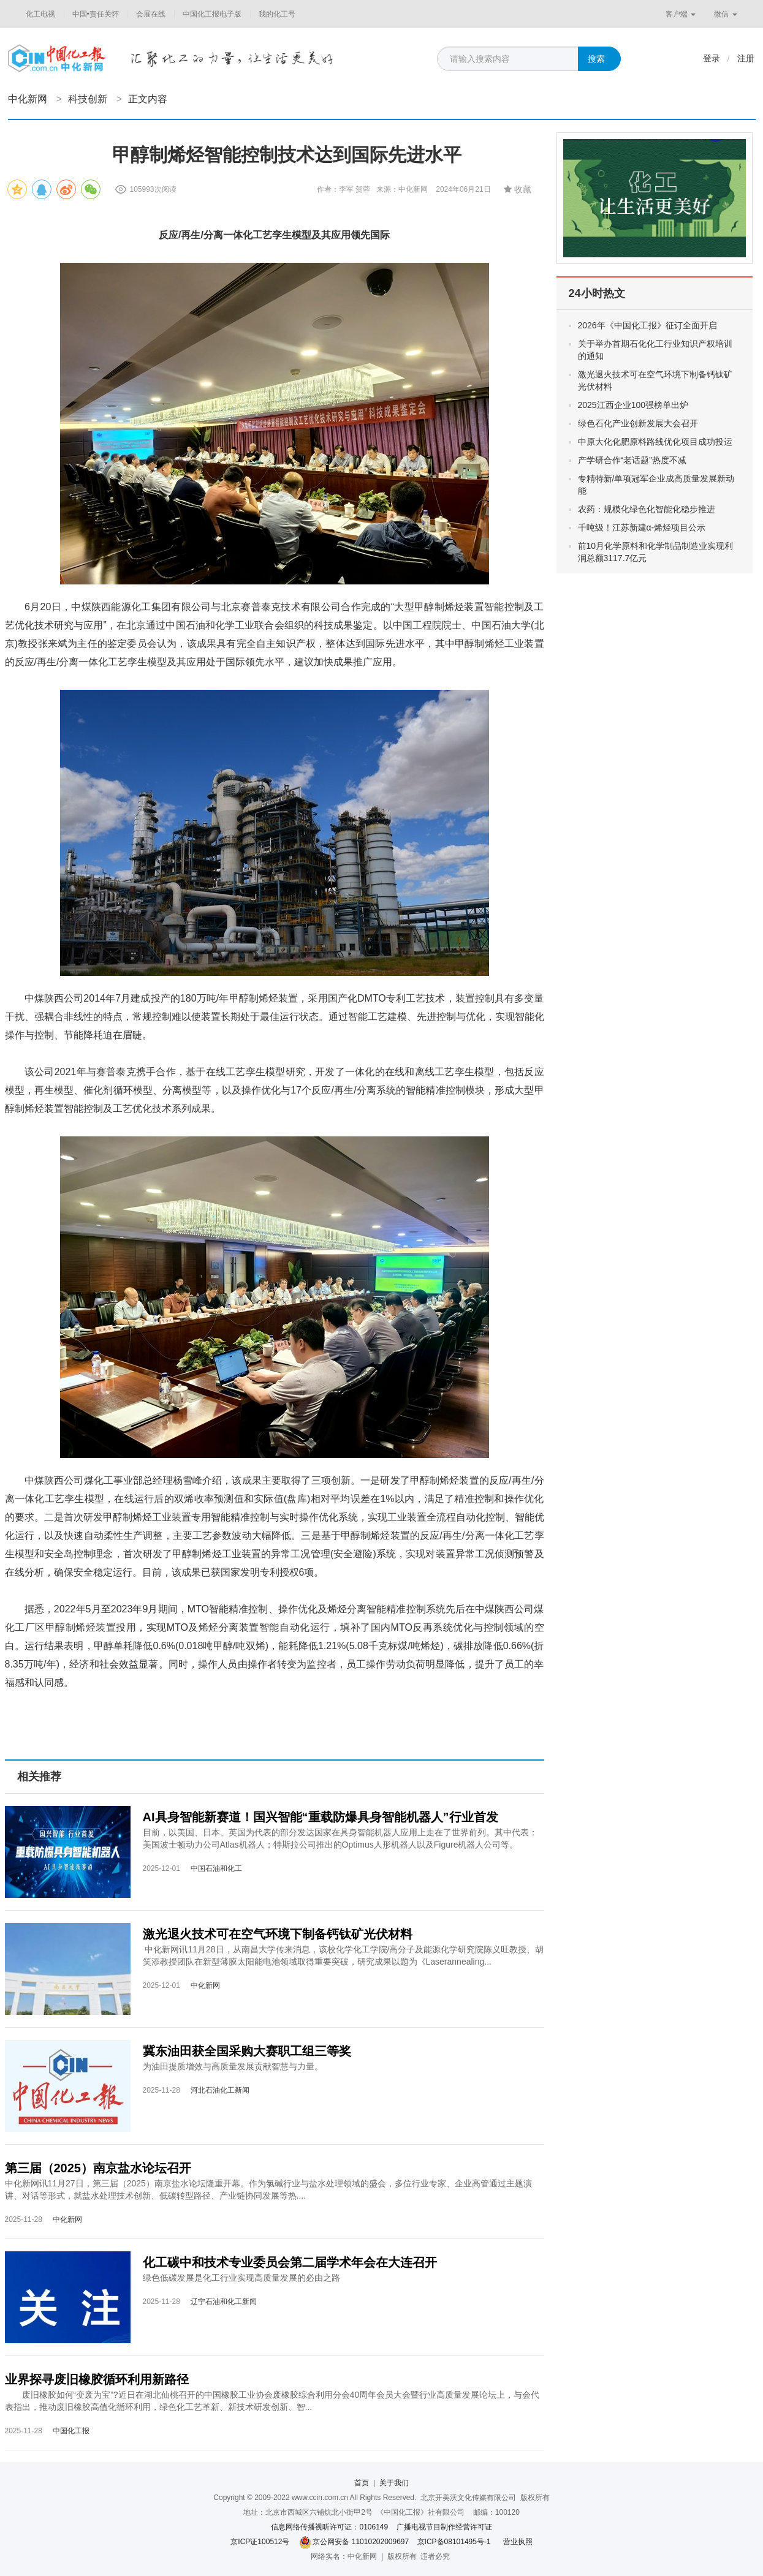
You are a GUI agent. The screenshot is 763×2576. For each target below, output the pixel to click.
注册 (745, 58)
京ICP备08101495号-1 (454, 2541)
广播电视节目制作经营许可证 (444, 2527)
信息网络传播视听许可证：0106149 (329, 2527)
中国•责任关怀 (95, 14)
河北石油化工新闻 (220, 2090)
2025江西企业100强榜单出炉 (633, 405)
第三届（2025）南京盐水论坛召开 (98, 2168)
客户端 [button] (681, 14)
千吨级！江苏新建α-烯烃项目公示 (642, 527)
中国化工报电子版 (212, 14)
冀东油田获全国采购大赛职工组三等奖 (247, 2051)
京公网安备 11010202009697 (361, 2541)
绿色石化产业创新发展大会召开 (638, 423)
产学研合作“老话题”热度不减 (632, 460)
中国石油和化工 (216, 1868)
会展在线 (150, 14)
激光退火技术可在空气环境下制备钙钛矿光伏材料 (277, 1934)
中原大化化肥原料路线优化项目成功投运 (655, 442)
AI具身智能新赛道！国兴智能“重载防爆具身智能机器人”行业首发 (320, 1817)
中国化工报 (71, 2431)
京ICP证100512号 (259, 2541)
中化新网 (27, 99)
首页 (361, 2483)
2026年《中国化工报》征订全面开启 (647, 325)
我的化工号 (277, 14)
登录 (711, 58)
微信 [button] (725, 14)
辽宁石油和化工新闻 (224, 2301)
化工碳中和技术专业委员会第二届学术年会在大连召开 (290, 2262)
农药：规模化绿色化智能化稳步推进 (646, 509)
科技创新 (87, 99)
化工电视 (40, 14)
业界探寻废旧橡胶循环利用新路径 (97, 2379)
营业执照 (518, 2541)
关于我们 (394, 2483)
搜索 (596, 59)
